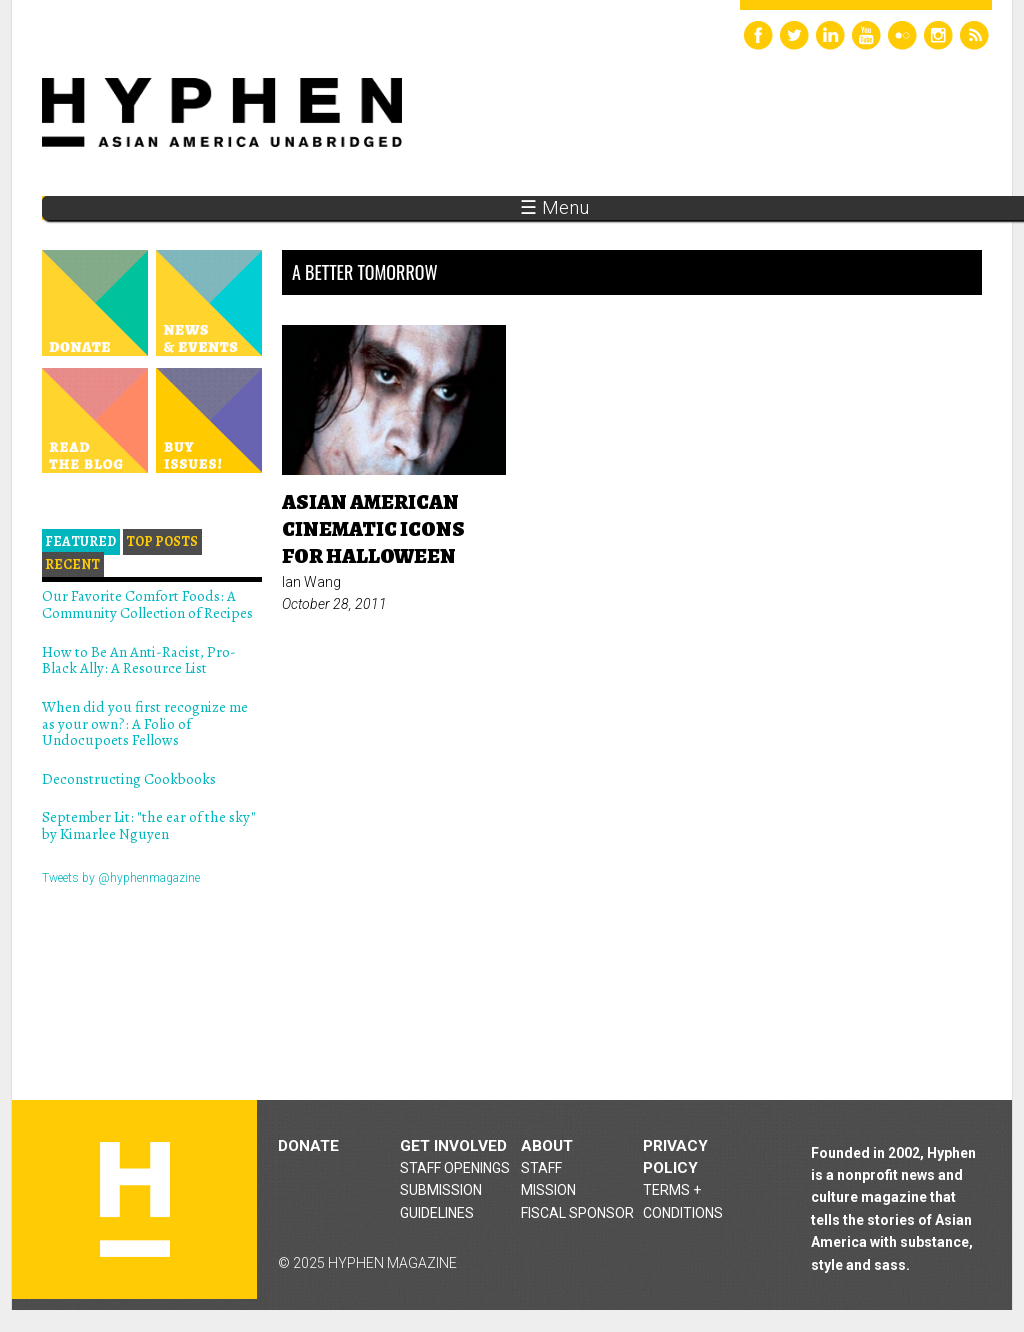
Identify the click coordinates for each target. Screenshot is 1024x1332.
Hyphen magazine (135, 1199)
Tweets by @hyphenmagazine (121, 878)
